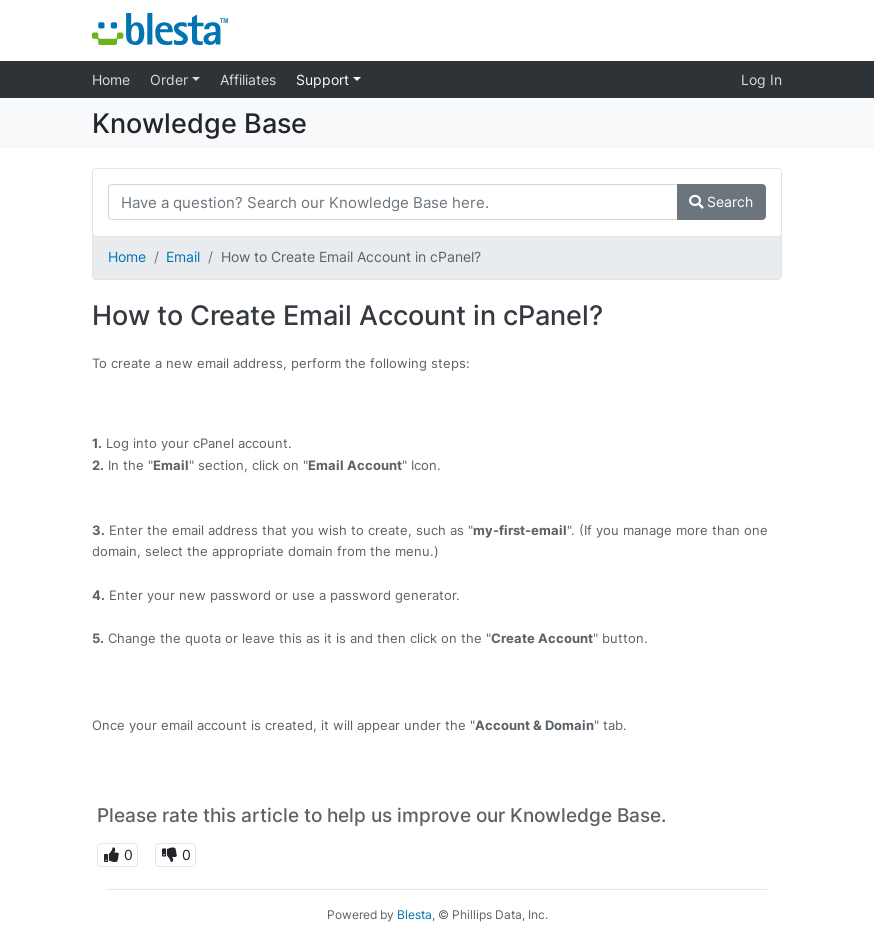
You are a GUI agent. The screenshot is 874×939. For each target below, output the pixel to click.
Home (111, 79)
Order (171, 79)
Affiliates (248, 79)
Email (183, 256)
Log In (761, 79)
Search (721, 201)
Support (324, 79)
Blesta (414, 914)
